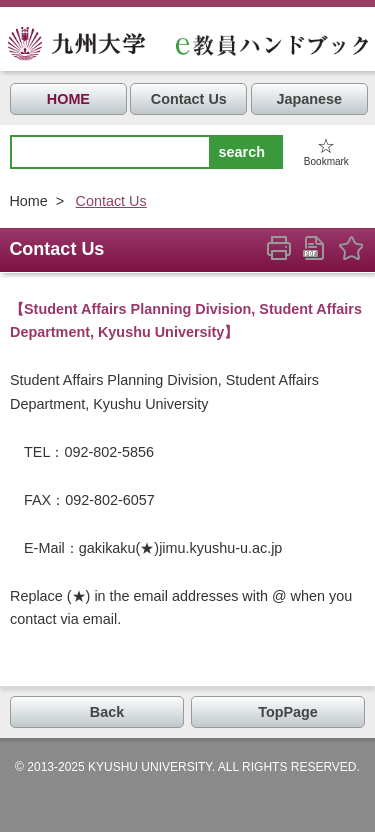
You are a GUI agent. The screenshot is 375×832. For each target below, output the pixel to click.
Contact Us (189, 99)
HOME (68, 99)
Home (28, 201)
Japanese (309, 99)
